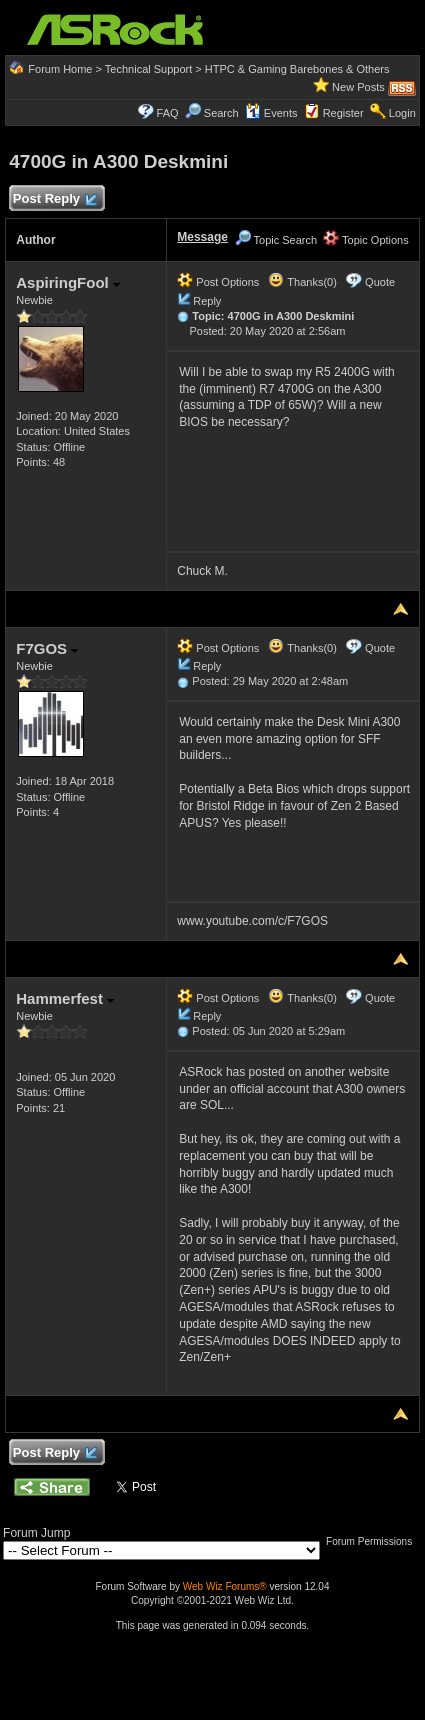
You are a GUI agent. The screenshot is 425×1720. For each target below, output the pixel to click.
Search (221, 113)
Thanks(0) (302, 282)
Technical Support (148, 69)
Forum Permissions (374, 1541)
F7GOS (47, 648)
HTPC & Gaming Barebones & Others (297, 69)
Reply (207, 301)
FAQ (168, 113)
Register (343, 113)
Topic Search (276, 240)
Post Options (218, 282)
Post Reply (54, 199)
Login (402, 113)
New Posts (358, 87)
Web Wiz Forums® (225, 1586)
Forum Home (60, 69)
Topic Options (366, 240)
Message (202, 237)
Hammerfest (65, 998)
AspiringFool (68, 282)
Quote (380, 282)
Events (271, 113)
